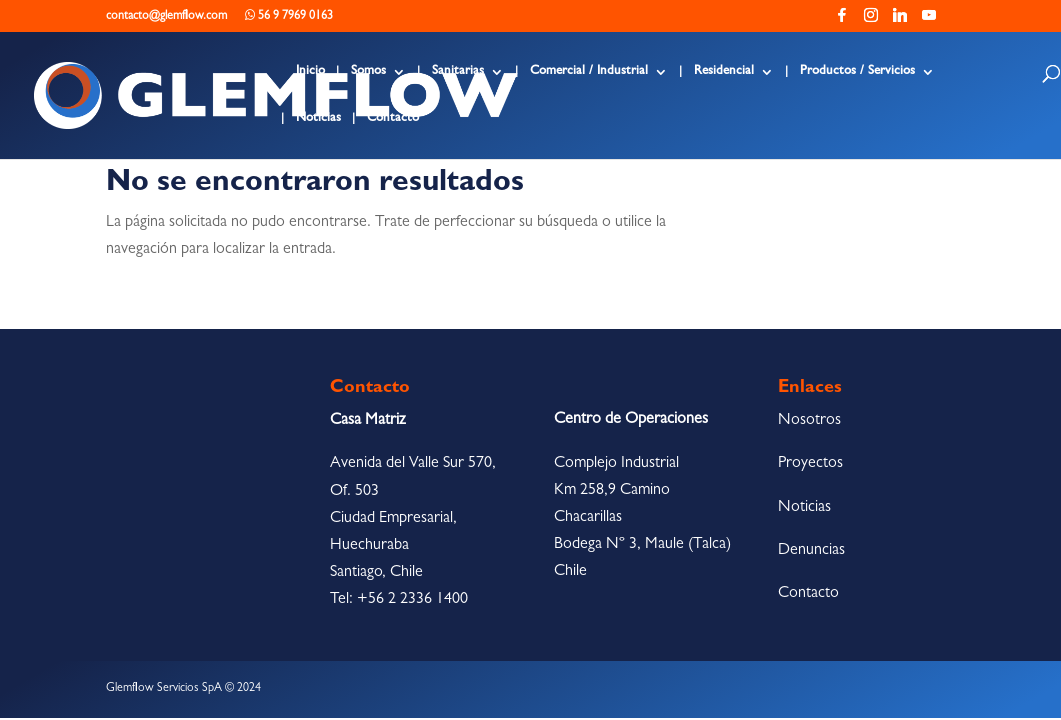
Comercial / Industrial (589, 71)
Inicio (310, 71)
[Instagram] (871, 20)
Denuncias (811, 551)
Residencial (724, 71)
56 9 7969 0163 (289, 16)
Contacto (393, 118)
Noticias (318, 118)
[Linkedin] (900, 20)
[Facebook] (842, 20)
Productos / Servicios (857, 71)
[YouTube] (929, 20)
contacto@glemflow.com (166, 17)
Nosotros (809, 421)
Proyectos (810, 464)
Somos (368, 71)
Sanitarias (458, 71)
